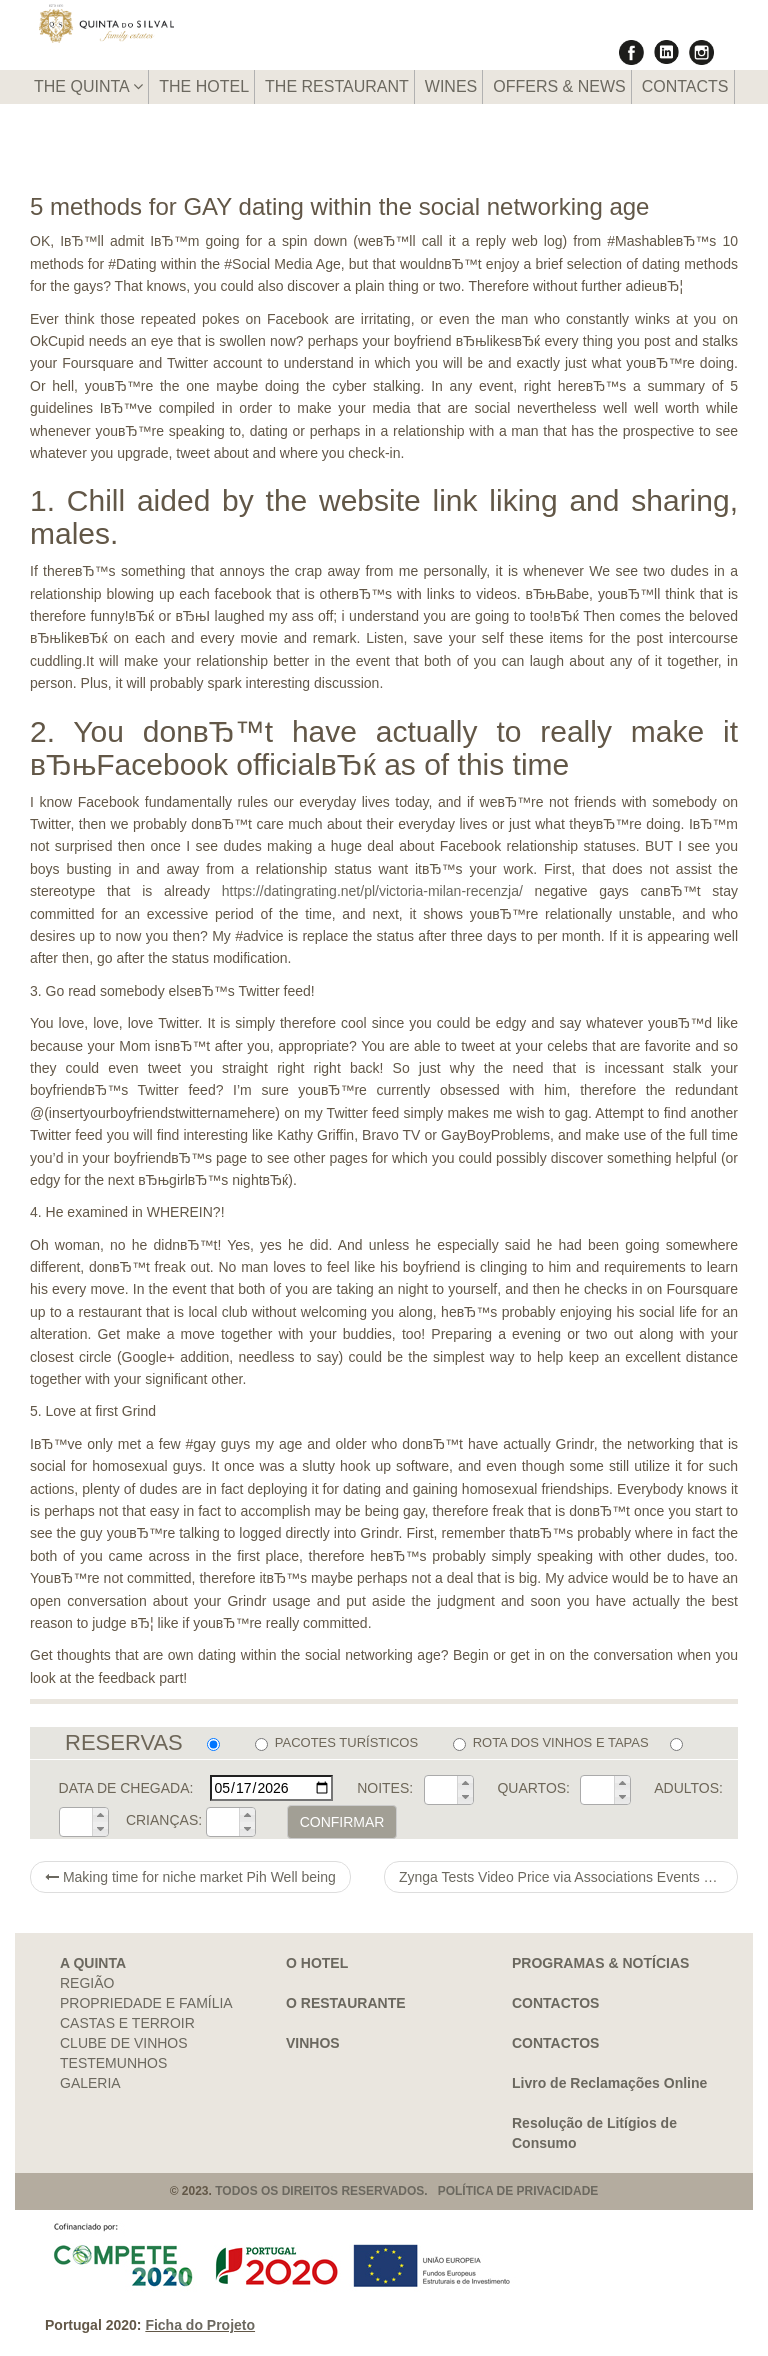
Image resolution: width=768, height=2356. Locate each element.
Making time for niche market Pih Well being (190, 1877)
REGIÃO (87, 1983)
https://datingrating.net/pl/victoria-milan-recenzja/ (372, 891)
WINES (451, 86)
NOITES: (385, 1788)
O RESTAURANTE (346, 2003)
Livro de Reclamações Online (609, 2083)
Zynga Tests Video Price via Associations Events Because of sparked (568, 1877)
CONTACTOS (555, 2003)
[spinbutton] (441, 1790)
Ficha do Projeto (200, 2325)
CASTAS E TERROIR (127, 2023)
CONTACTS (685, 86)
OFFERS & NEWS (559, 86)
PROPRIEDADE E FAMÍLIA (146, 2003)
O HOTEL (317, 1963)
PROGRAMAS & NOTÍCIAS (600, 1963)
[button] (465, 1783)
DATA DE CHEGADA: (126, 1788)
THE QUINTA (88, 86)
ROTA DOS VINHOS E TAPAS (551, 1743)
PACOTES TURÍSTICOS (336, 1743)
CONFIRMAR (342, 1822)
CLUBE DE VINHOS (124, 2043)
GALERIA (90, 2083)
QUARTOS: (533, 1788)
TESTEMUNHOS (113, 2063)
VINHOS (313, 2043)
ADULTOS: (688, 1788)
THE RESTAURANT (337, 86)
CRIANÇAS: (164, 1820)
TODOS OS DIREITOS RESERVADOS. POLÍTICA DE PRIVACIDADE (406, 2191)
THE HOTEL (204, 86)
